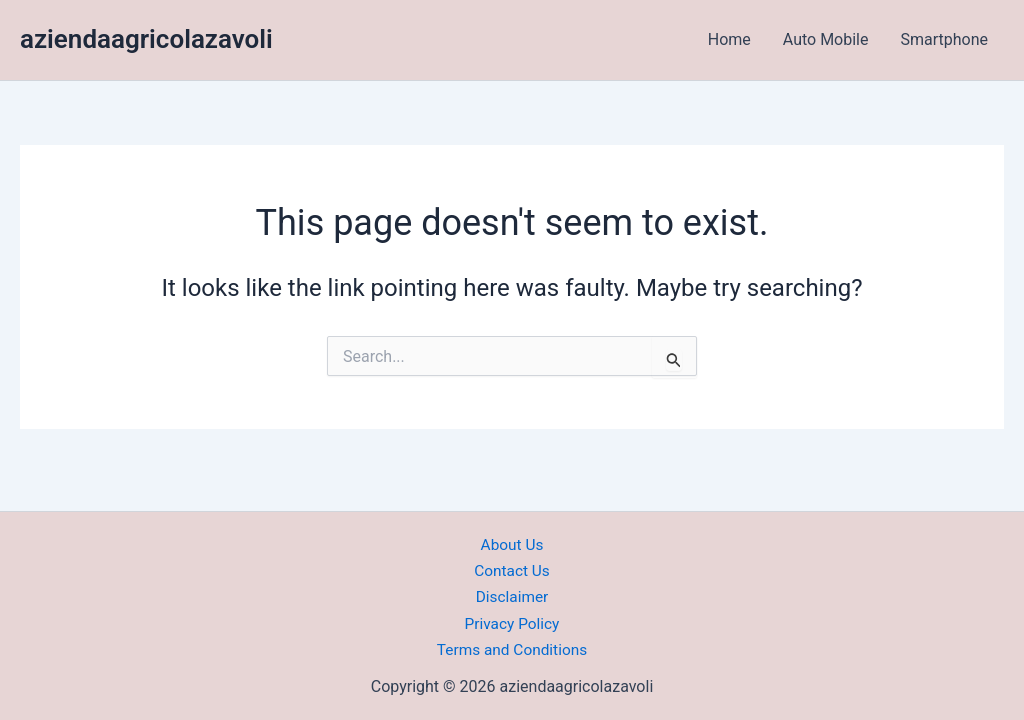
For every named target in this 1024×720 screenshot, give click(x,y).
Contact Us (512, 570)
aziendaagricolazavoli (146, 39)
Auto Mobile (826, 39)
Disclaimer (511, 596)
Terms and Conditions (512, 649)
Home (729, 39)
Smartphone (944, 39)
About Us (511, 544)
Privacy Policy (512, 623)
